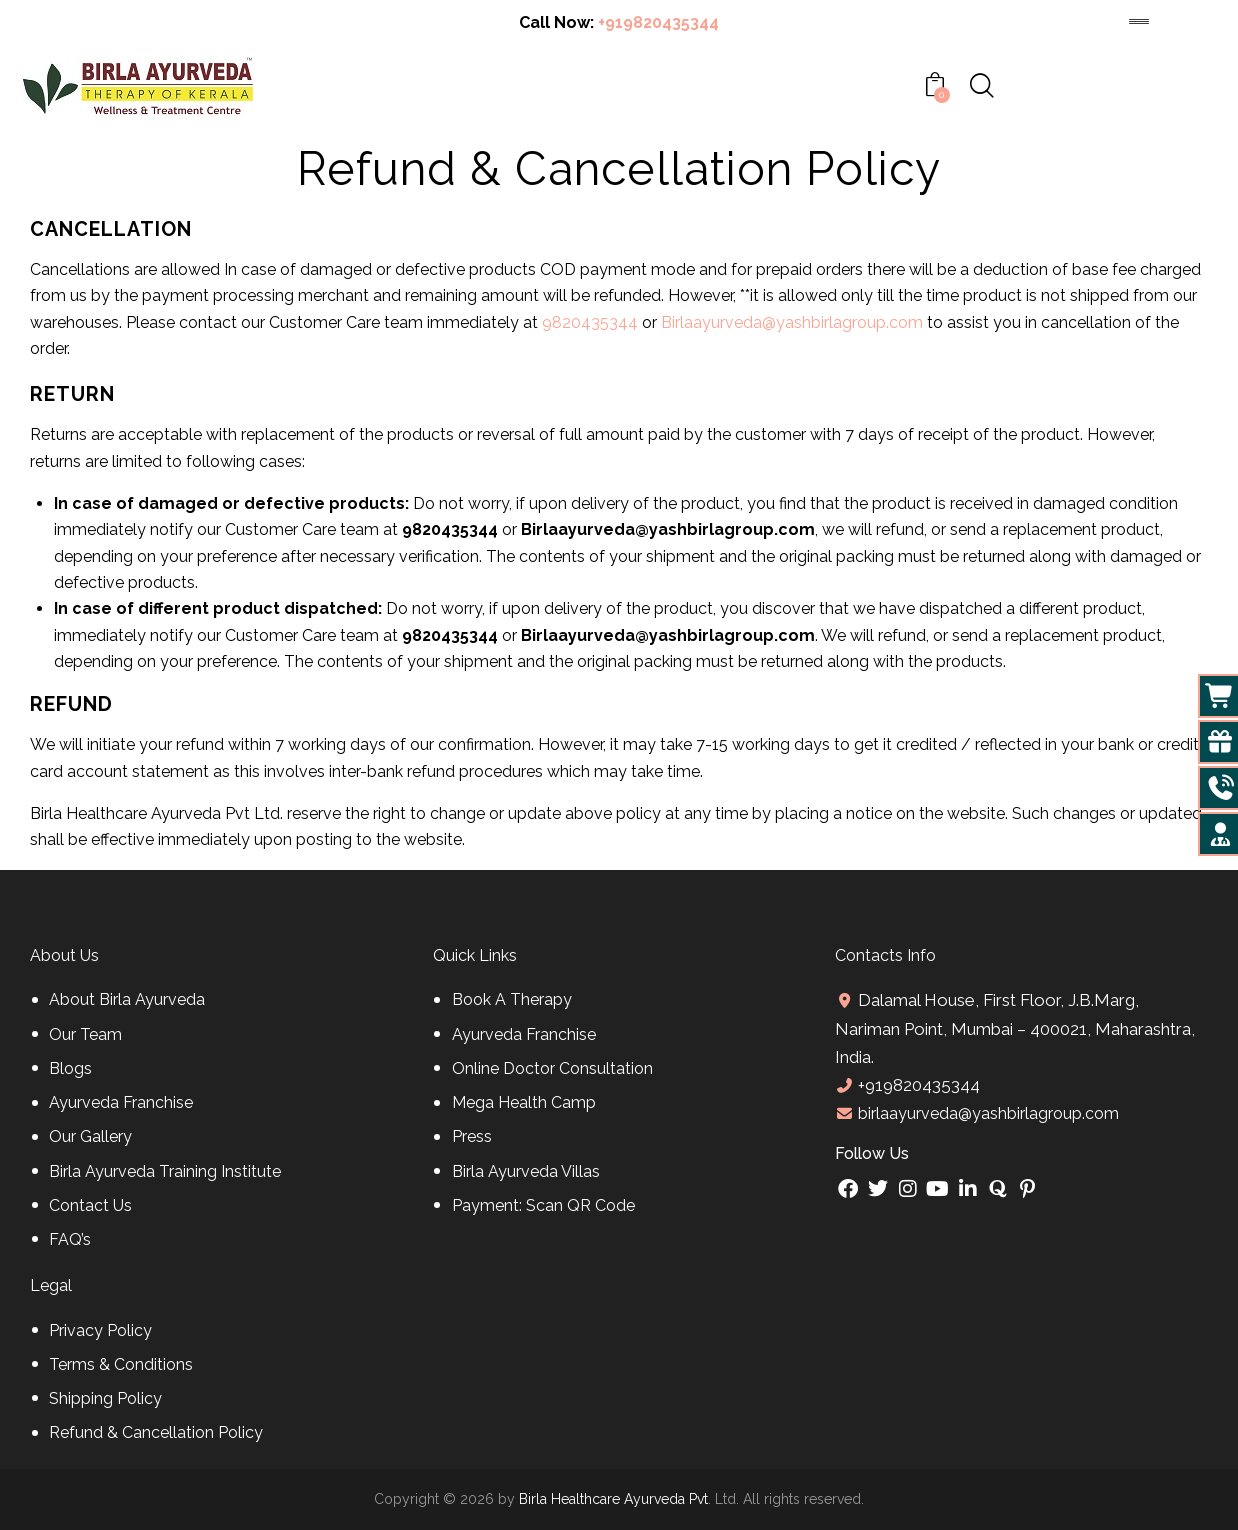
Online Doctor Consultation (552, 1068)
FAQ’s (70, 1239)
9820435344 (590, 322)
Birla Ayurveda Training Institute (165, 1171)
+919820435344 (658, 22)
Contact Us (90, 1205)
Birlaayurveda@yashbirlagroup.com (792, 322)
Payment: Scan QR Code (543, 1205)
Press (472, 1136)
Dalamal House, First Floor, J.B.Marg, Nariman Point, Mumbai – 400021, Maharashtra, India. (1015, 1028)
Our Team (85, 1034)
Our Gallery (90, 1136)
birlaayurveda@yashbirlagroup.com (986, 1113)
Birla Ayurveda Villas (526, 1171)
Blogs (70, 1068)
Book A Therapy (512, 999)
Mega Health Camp (524, 1102)
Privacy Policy (100, 1330)
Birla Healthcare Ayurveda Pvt (613, 1499)
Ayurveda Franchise (121, 1102)
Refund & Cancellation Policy (156, 1432)
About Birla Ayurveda (127, 999)
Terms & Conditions (121, 1364)
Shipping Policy (105, 1398)
